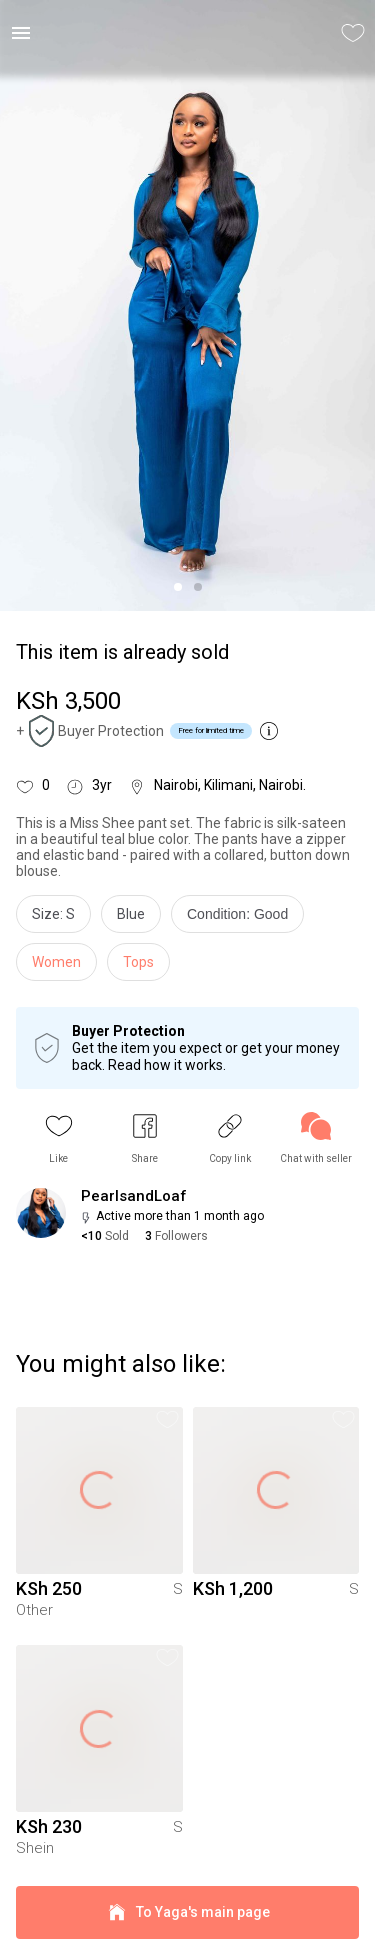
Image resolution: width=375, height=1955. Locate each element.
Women (56, 962)
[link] (316, 1138)
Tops (138, 962)
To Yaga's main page (187, 1912)
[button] (59, 1138)
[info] (242, 919)
